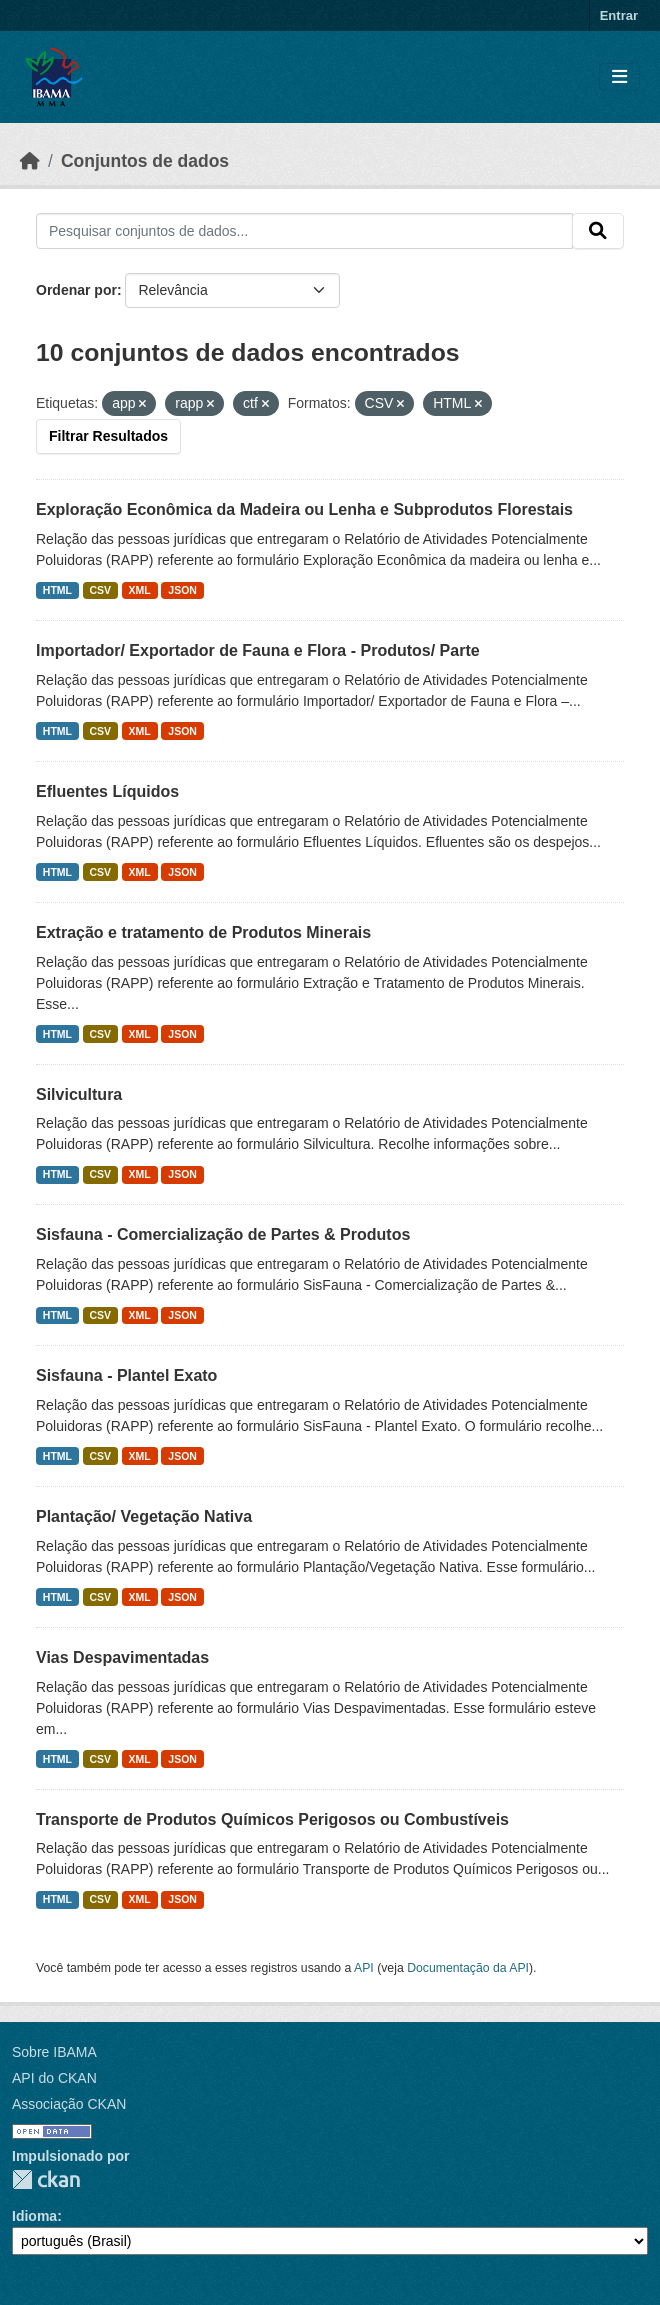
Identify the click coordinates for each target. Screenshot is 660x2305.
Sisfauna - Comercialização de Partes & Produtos (223, 1234)
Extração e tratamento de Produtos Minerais (203, 932)
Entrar (619, 15)
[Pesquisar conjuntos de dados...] (304, 231)
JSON (182, 590)
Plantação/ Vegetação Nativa (144, 1516)
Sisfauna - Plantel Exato (126, 1375)
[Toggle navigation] (619, 77)
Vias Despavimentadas (122, 1657)
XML (140, 590)
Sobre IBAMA (54, 2052)
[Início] (30, 161)
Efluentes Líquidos (107, 791)
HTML (57, 590)
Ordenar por (76, 290)
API (364, 1968)
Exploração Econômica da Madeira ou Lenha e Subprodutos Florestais (304, 509)
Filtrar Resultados (108, 436)
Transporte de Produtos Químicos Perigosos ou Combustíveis (272, 1819)
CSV (101, 590)
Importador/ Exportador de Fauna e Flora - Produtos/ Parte (258, 650)
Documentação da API (468, 1968)
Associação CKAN (69, 2104)
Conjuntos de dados (145, 161)
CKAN (46, 2179)
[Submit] (598, 231)
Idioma (34, 2216)
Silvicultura (79, 1094)
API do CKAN (54, 2078)
